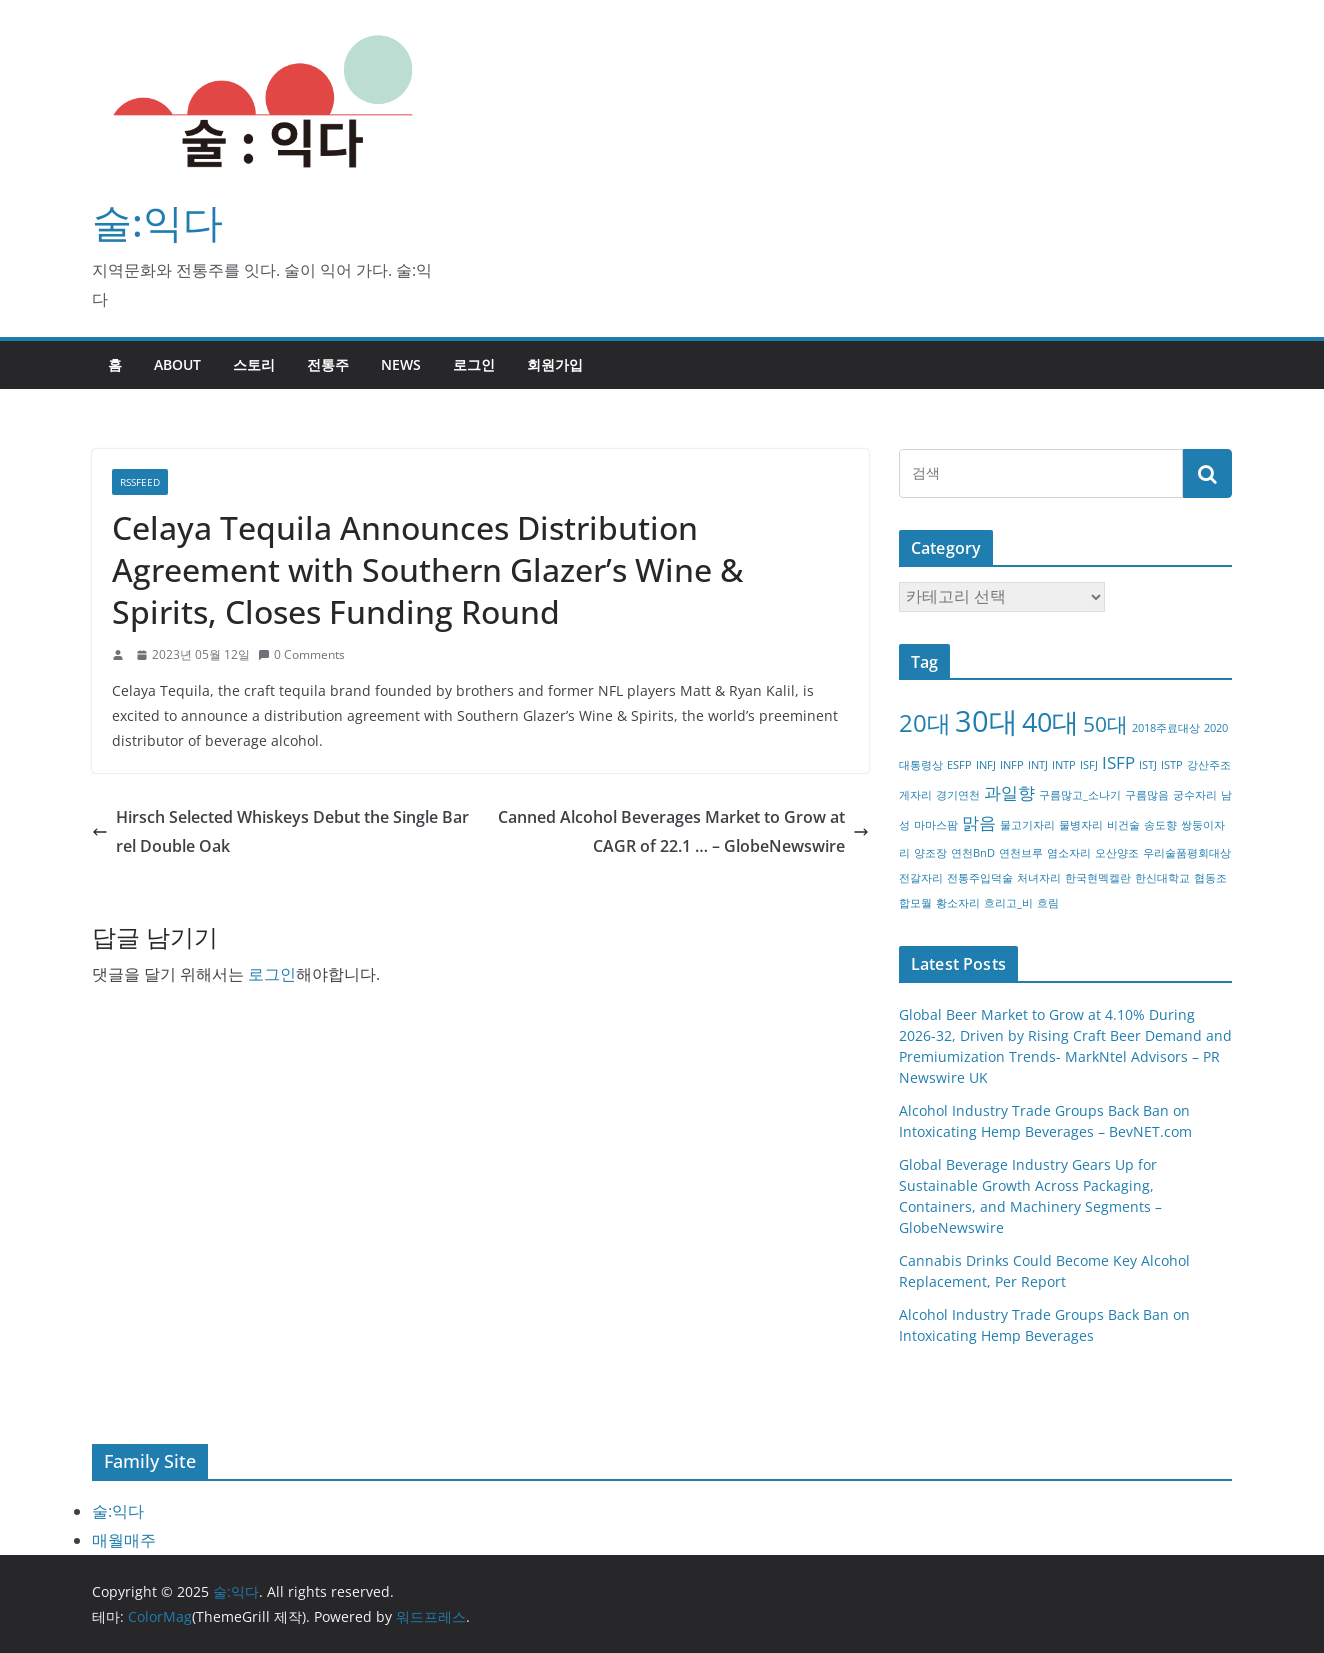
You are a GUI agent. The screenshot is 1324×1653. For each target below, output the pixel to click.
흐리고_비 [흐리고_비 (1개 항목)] (1008, 903)
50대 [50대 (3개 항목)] (1105, 724)
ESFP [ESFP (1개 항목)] (959, 765)
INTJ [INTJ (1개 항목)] (1038, 765)
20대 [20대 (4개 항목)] (925, 722)
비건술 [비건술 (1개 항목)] (1123, 825)
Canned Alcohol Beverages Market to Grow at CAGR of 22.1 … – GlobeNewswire (683, 831)
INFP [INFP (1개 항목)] (1012, 765)
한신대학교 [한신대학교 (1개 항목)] (1162, 878)
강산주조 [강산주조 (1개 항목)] (1209, 765)
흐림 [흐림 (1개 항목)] (1048, 903)
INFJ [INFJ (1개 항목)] (986, 765)
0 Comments (301, 654)
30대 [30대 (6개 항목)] (986, 721)
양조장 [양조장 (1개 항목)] (930, 853)
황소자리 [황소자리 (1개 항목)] (958, 903)
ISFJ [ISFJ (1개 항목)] (1089, 765)
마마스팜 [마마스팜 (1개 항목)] (936, 825)
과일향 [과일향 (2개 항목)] (1009, 792)
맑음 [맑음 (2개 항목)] (979, 822)
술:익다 (157, 221)
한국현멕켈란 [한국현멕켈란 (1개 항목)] (1098, 878)
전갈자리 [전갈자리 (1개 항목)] (921, 878)
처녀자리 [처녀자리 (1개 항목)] (1039, 878)
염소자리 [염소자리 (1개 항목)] (1069, 853)
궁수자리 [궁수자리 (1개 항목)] (1195, 795)
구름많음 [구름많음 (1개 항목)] (1147, 795)
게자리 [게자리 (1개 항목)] (915, 795)
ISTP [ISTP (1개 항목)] (1172, 765)
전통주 (328, 364)
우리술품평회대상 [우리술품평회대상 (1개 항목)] (1187, 853)
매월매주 (124, 1540)
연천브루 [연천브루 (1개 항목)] (1021, 853)
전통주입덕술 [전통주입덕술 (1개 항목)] (980, 878)
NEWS (401, 364)
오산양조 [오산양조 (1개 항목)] (1117, 853)
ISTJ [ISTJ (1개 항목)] (1148, 765)
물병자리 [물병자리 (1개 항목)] (1081, 825)
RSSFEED (140, 482)
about (177, 364)
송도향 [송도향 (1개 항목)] (1160, 825)
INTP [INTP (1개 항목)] (1064, 765)
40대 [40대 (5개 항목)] (1050, 721)
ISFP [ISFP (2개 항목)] (1118, 762)
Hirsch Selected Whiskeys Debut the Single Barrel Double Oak (280, 831)
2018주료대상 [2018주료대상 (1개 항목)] (1166, 728)
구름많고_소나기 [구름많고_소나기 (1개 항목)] (1080, 795)
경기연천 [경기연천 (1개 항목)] (958, 795)
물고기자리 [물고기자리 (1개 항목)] (1027, 825)
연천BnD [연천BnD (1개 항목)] (973, 853)
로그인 (474, 364)
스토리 (254, 364)
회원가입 (555, 364)
